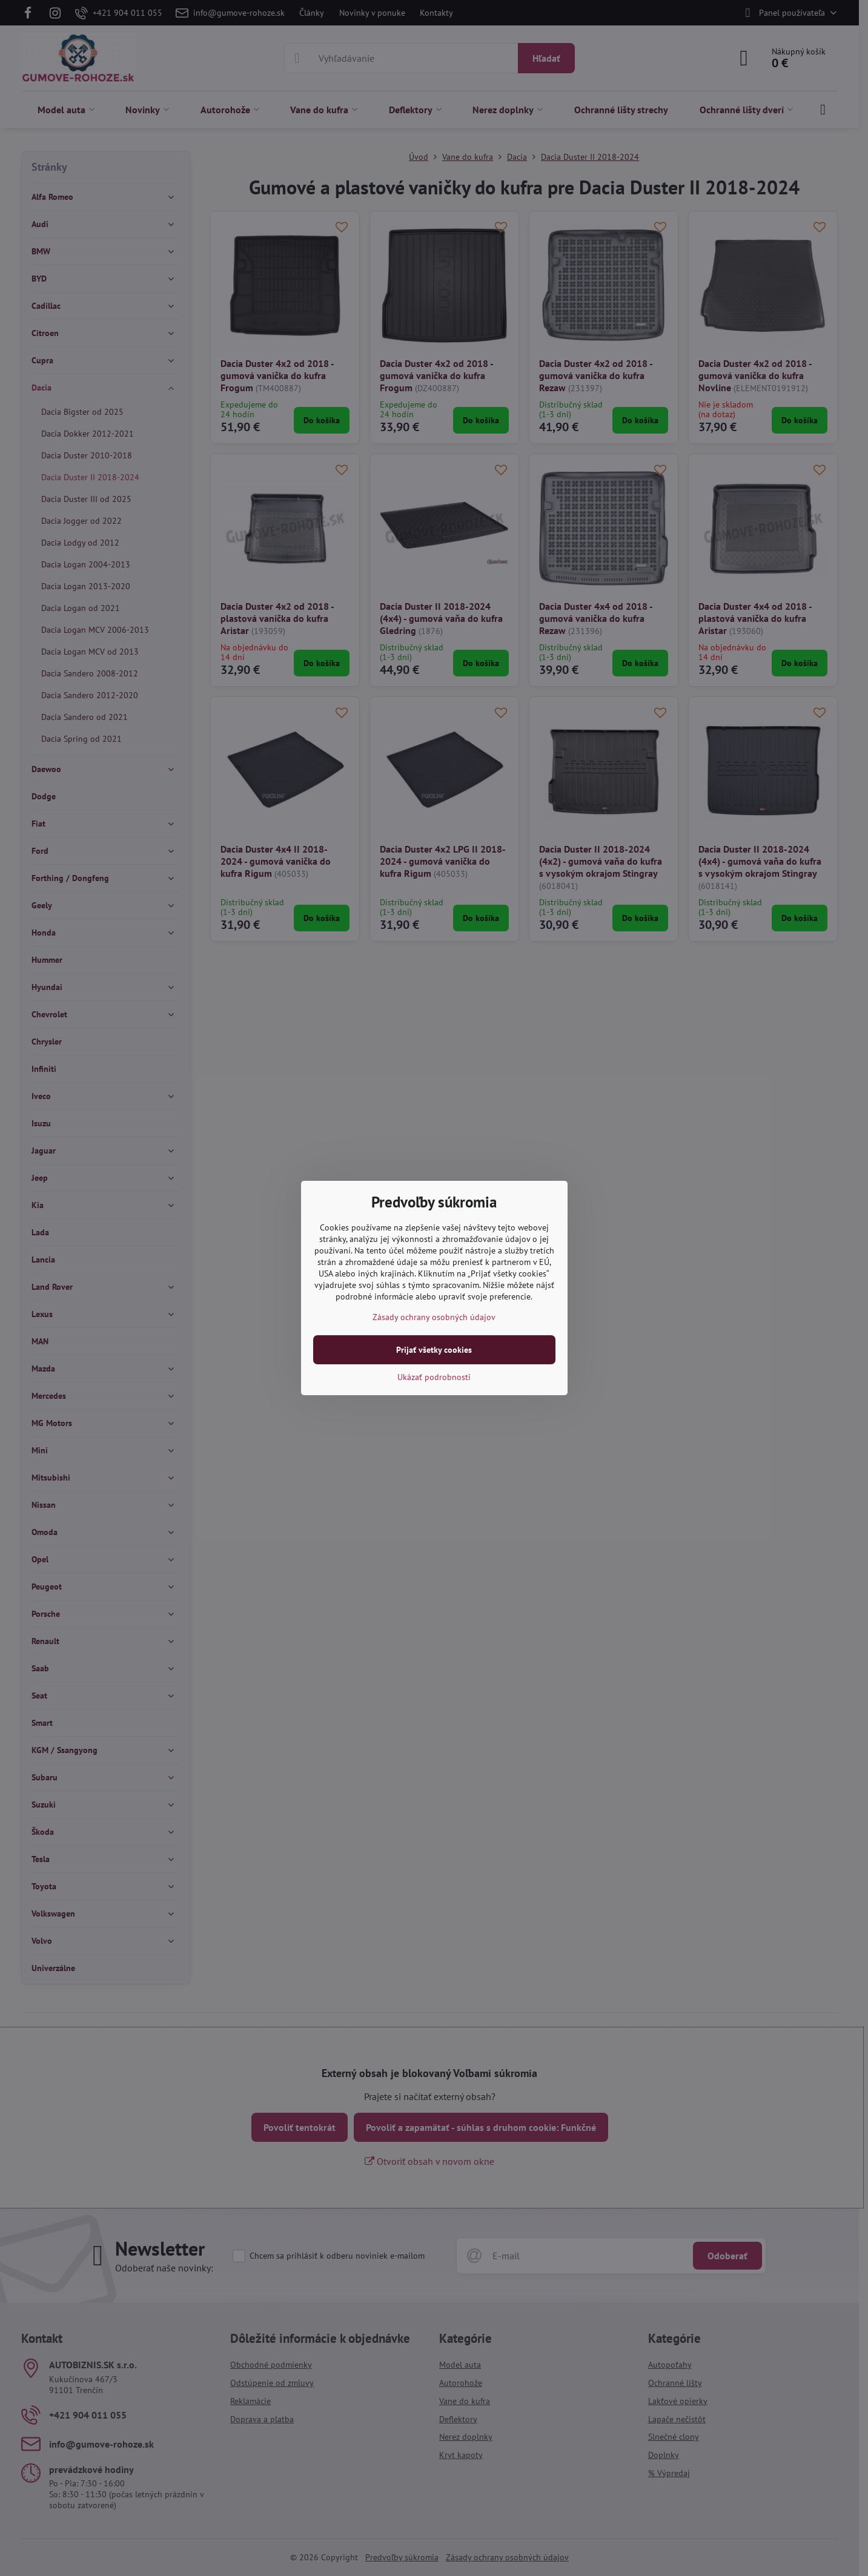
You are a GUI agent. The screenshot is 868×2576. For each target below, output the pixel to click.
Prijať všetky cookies (434, 1349)
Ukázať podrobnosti (434, 1377)
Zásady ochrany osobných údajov (434, 1317)
